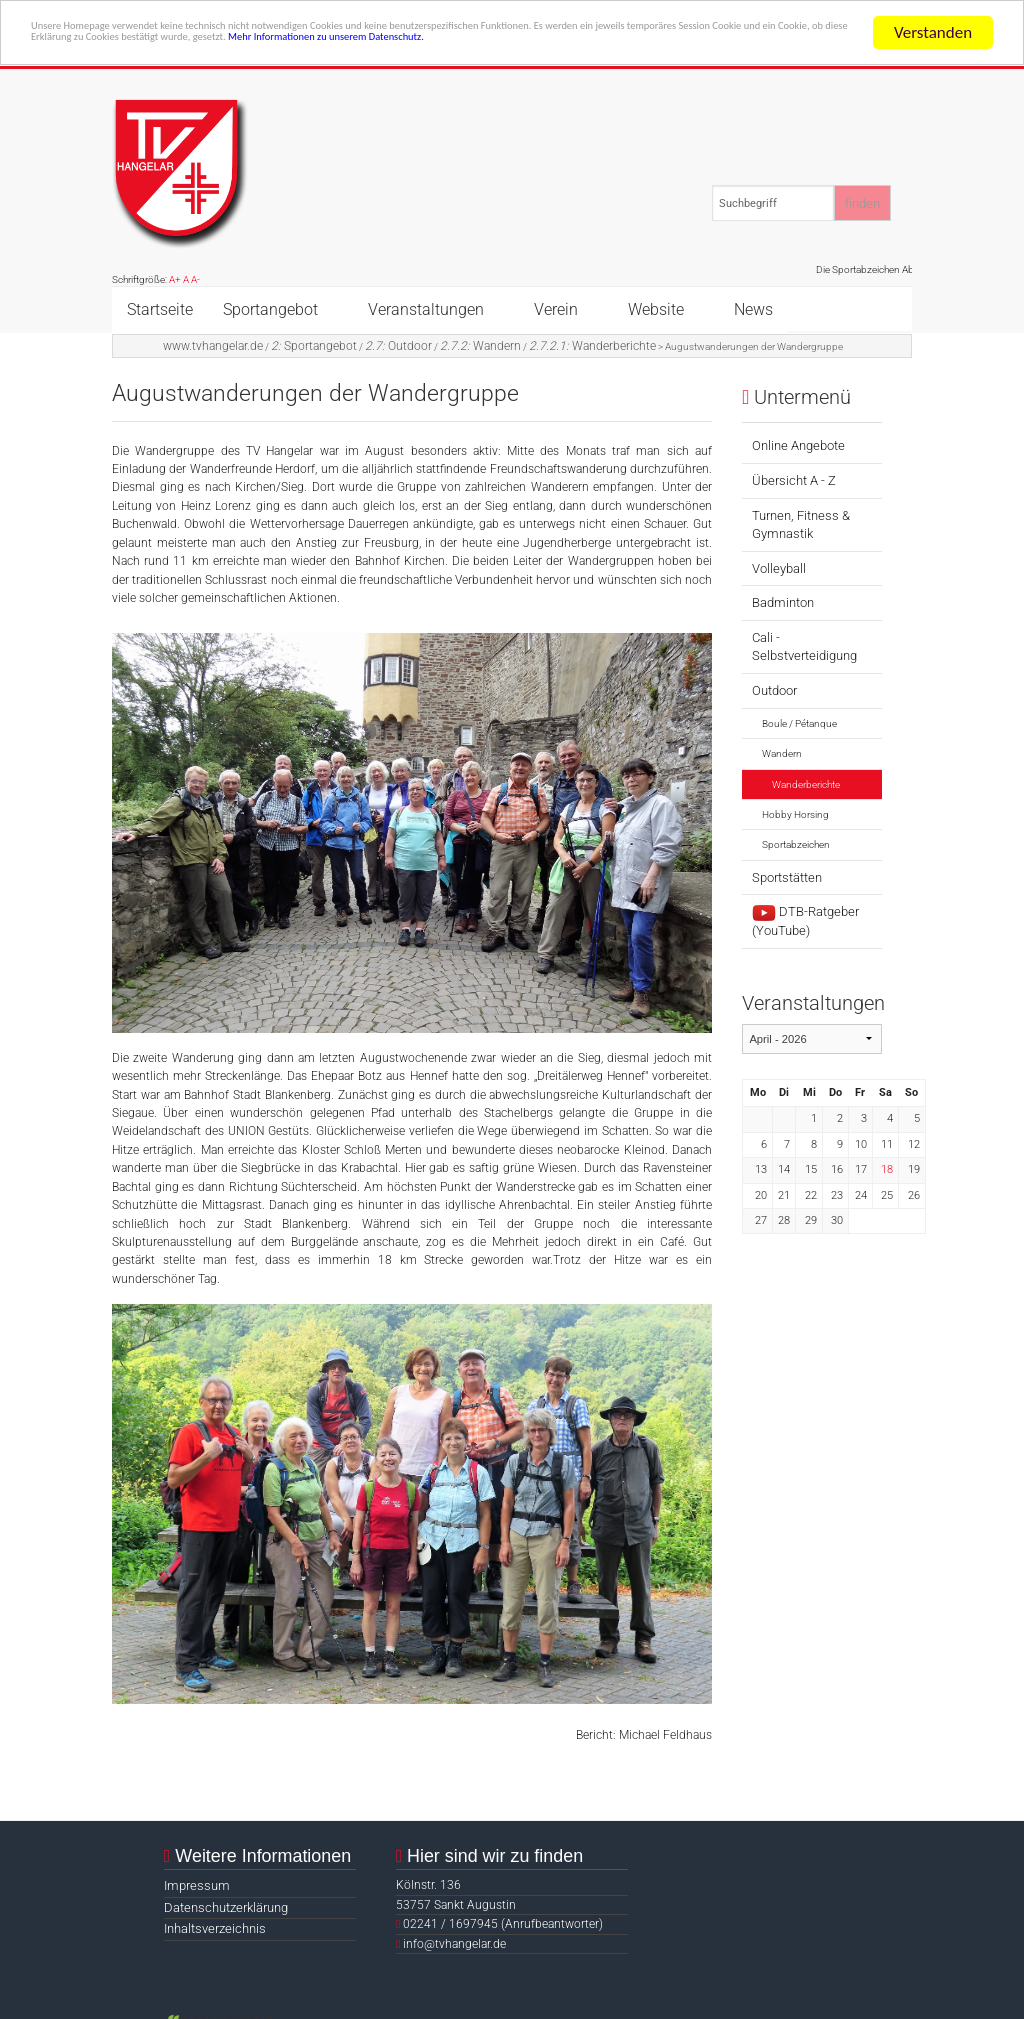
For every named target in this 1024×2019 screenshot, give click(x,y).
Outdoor (398, 346)
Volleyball (779, 568)
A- (195, 279)
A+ (175, 279)
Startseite (160, 309)
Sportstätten (787, 877)
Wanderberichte (592, 346)
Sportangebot (270, 309)
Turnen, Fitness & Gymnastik (801, 524)
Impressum (197, 1885)
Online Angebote (798, 445)
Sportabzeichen (796, 844)
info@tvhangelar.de (454, 1944)
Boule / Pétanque (799, 723)
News (753, 309)
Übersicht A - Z (794, 480)
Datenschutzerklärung (226, 1907)
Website (656, 309)
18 (887, 1169)
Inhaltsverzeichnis (215, 1928)
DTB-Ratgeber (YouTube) (805, 921)
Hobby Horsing (795, 814)
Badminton (783, 602)
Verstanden (933, 32)
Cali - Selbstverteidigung (804, 646)
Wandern (480, 346)
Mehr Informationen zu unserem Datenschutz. (190, 67)
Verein (556, 309)
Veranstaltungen (426, 309)
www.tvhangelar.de (213, 346)
